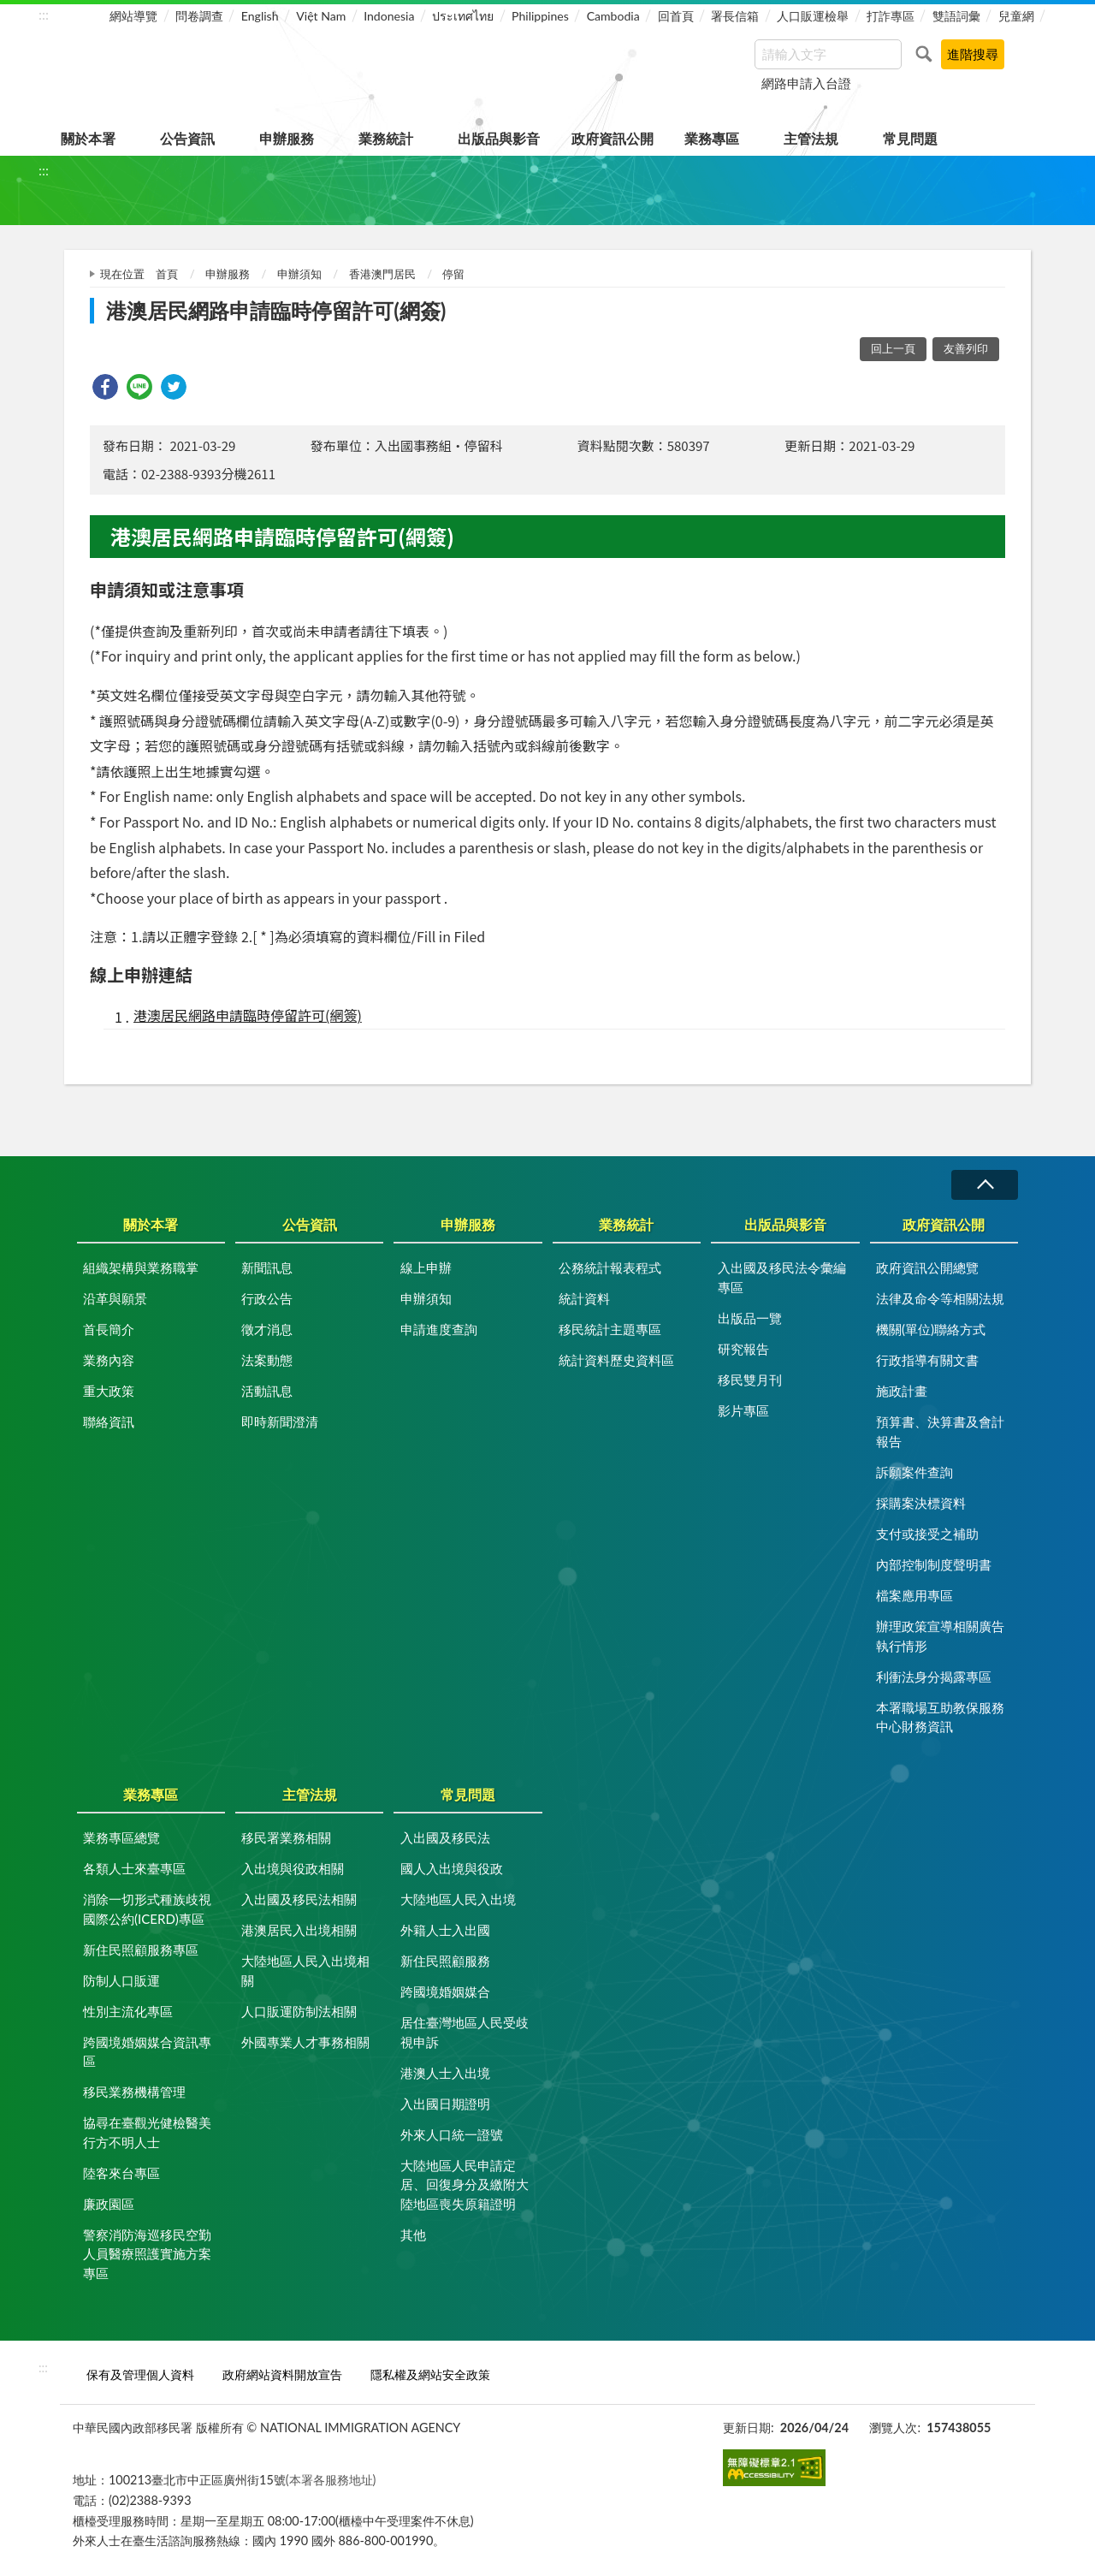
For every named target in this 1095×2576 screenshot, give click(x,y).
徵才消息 (267, 1329)
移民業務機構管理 (134, 2091)
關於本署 (88, 138)
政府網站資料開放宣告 (282, 2374)
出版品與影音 (499, 138)
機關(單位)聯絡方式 (931, 1329)
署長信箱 (735, 16)
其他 (413, 2234)
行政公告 (267, 1298)
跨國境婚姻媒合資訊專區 (147, 2051)
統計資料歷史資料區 (616, 1360)
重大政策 (108, 1390)
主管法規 (811, 138)
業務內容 (108, 1360)
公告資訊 (187, 138)
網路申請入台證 (806, 83)
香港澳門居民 (382, 274)
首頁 (167, 274)
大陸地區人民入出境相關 (305, 1970)
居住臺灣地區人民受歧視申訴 (464, 2032)
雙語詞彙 (956, 16)
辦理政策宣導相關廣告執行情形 (940, 1635)
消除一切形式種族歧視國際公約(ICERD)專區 (147, 1908)
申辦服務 (286, 138)
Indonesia (389, 16)
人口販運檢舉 (813, 16)
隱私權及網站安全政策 (430, 2374)
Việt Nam (321, 16)
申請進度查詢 (438, 1329)
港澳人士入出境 (445, 2072)
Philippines (540, 16)
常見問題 (910, 138)
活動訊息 (267, 1390)
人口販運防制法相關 (299, 2011)
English (260, 16)
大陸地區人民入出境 (458, 1899)
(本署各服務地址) (331, 2479)
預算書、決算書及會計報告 (940, 1431)
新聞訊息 (267, 1267)
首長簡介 (108, 1329)
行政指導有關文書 (927, 1360)
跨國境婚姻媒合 (445, 1991)
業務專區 (711, 138)
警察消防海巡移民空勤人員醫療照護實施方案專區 (147, 2254)
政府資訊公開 (612, 138)
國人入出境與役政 (451, 1868)
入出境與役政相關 (292, 1868)
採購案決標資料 (921, 1503)
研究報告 (743, 1348)
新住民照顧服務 (445, 1960)
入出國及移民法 (445, 1837)
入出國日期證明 (445, 2103)
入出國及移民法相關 (299, 1899)
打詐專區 (890, 16)
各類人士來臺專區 (134, 1868)
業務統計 (385, 138)
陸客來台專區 (121, 2173)
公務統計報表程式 (610, 1267)
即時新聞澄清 (279, 1421)
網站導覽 (133, 16)
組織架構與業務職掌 (140, 1267)
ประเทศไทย (463, 16)
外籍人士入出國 (445, 1930)
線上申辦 (426, 1267)
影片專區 (743, 1410)
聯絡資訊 (108, 1421)
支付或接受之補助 (927, 1533)
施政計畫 (901, 1390)
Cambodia (613, 16)
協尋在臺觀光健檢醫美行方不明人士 (147, 2132)
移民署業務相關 (286, 1837)
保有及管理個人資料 (140, 2374)
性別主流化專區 (128, 2011)
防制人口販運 (121, 1980)
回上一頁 (893, 348)
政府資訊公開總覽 (927, 1267)
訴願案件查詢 (914, 1472)
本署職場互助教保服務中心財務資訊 (940, 1717)
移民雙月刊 (750, 1379)
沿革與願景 (115, 1298)
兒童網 (1016, 16)
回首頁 (676, 16)
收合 (984, 1185)
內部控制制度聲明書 (933, 1564)
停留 (453, 274)
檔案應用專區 (914, 1595)
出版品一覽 (750, 1318)
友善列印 (966, 348)
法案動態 (267, 1360)
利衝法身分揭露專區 (933, 1676)
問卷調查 (199, 16)
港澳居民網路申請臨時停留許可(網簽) (247, 1015)
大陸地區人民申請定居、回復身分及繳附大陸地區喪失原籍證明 (464, 2184)
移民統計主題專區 (610, 1329)
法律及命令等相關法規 (940, 1298)
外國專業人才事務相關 (305, 2042)
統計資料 (584, 1298)
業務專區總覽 (121, 1837)
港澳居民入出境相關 (299, 1930)
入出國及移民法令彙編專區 (782, 1277)
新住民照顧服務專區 (140, 1949)
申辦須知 (299, 274)
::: (43, 14)
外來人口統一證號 (451, 2134)
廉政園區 (108, 2203)
